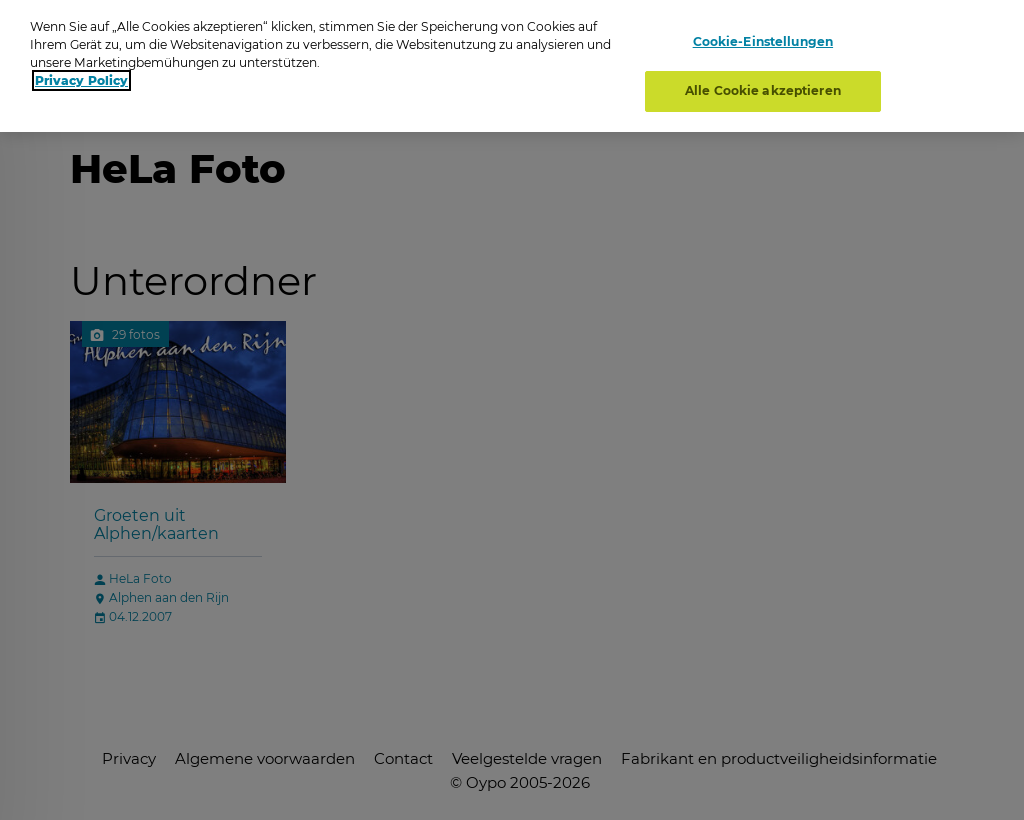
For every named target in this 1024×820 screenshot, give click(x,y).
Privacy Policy (81, 76)
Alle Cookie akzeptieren (763, 86)
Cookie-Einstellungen (763, 37)
